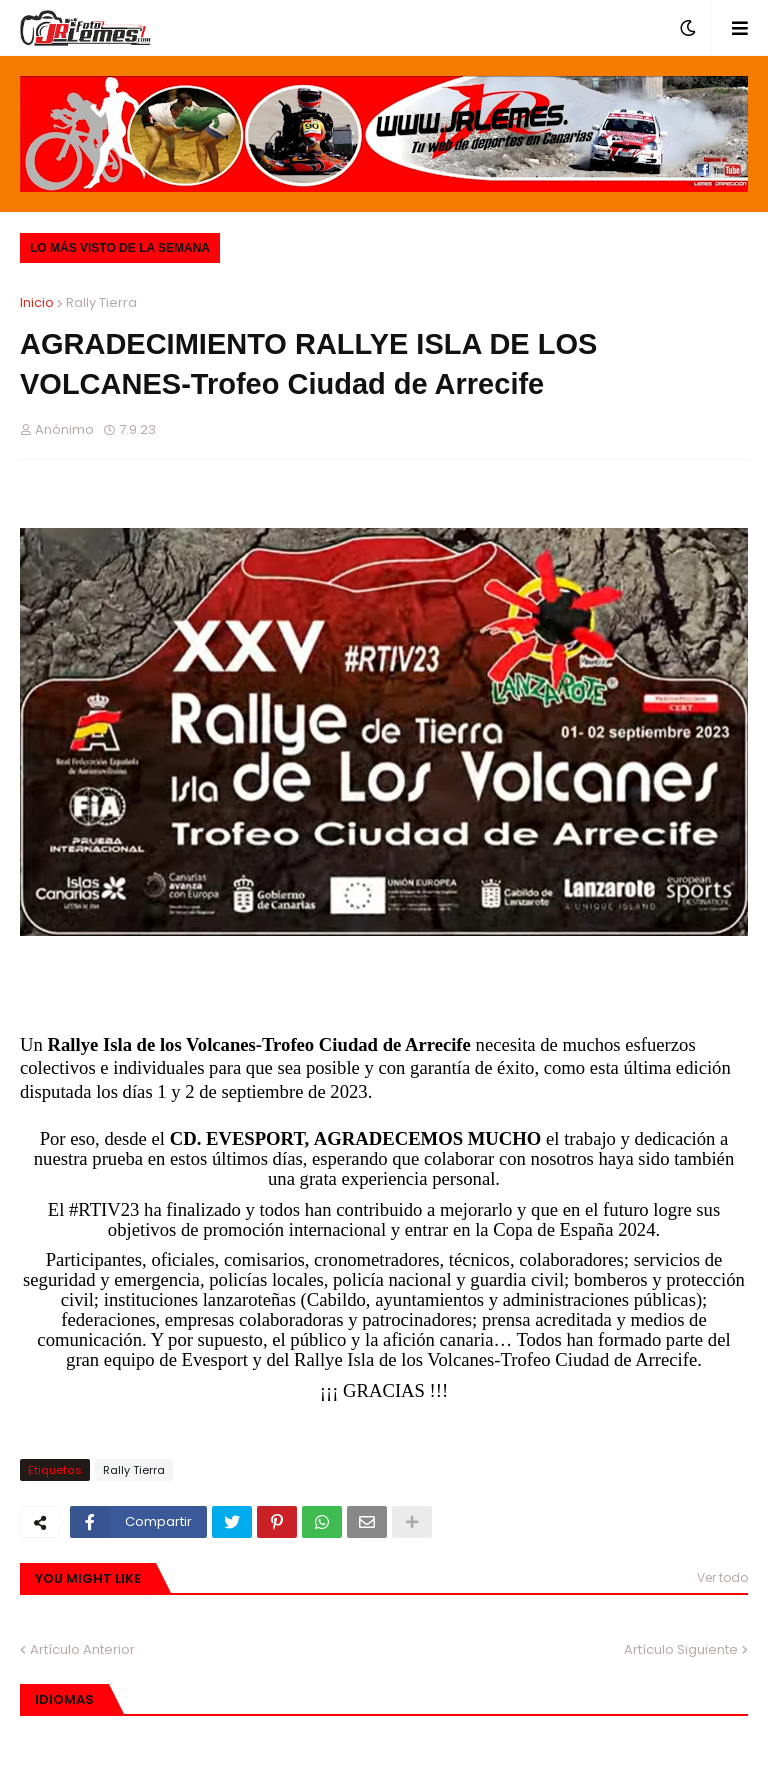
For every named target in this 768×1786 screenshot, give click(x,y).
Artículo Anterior (82, 1649)
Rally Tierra (101, 302)
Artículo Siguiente (681, 1649)
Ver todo (722, 1577)
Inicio (37, 302)
